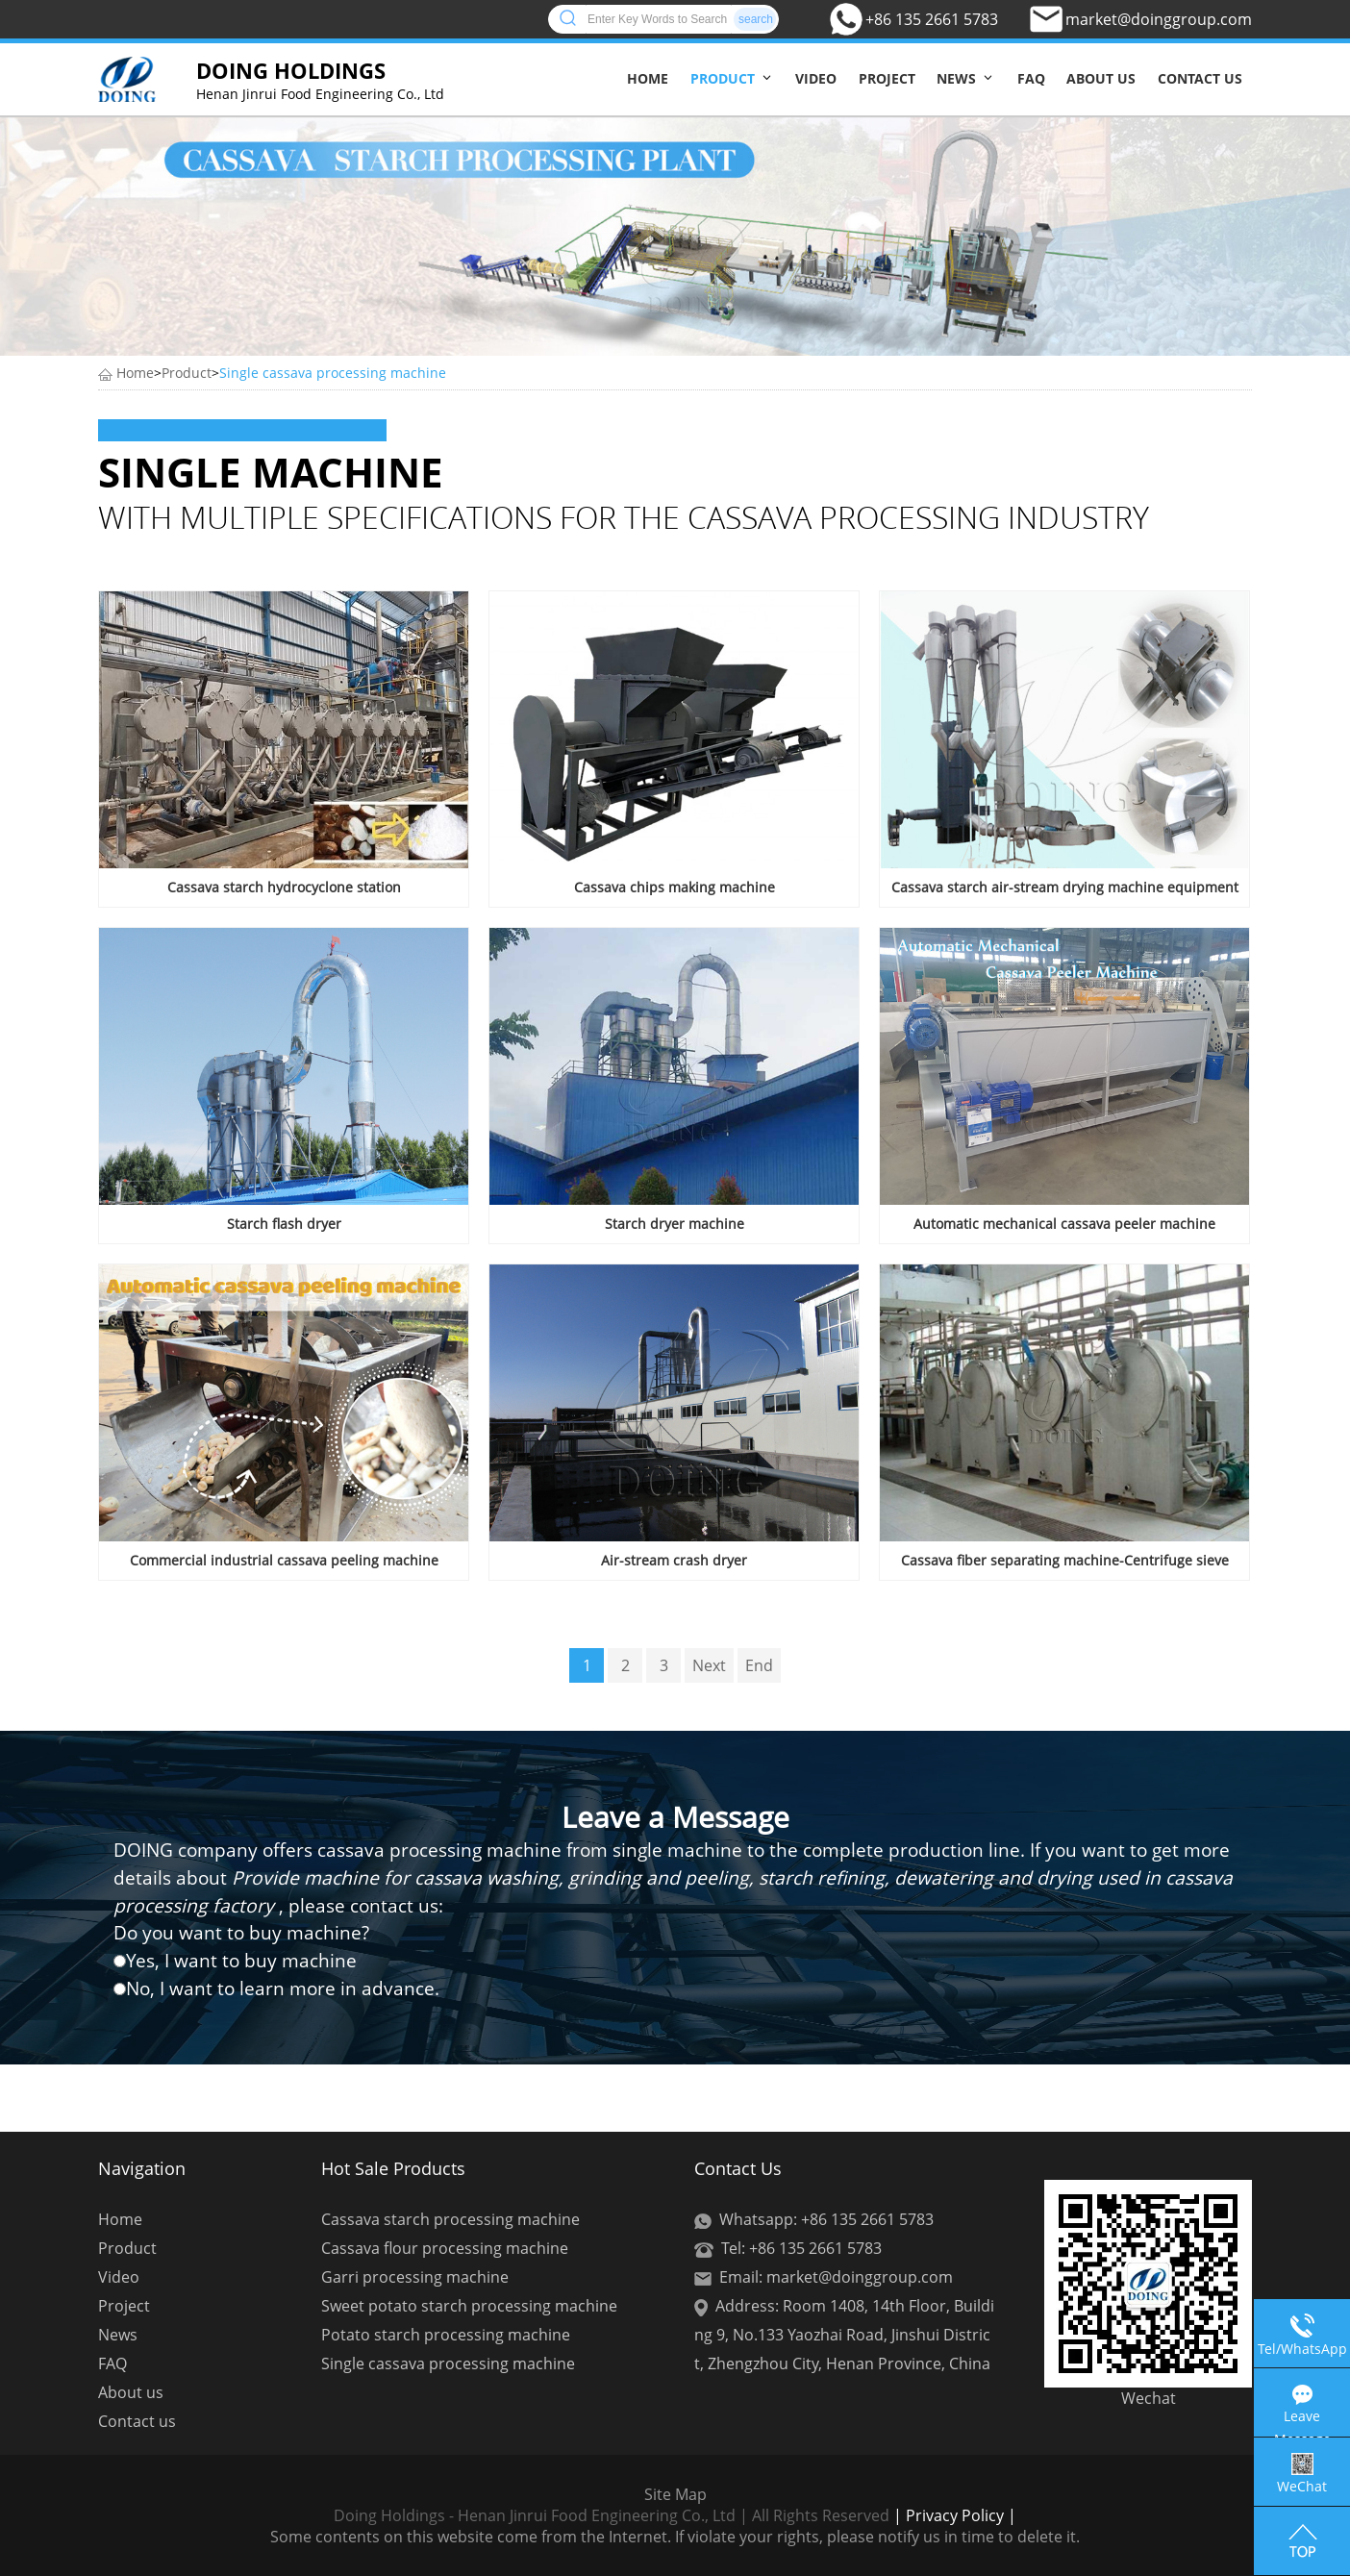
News (956, 78)
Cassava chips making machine (674, 887)
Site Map (675, 2494)
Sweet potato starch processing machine (469, 2305)
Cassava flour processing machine (444, 2248)
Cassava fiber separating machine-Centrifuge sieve (1065, 1560)
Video (816, 78)
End (759, 1665)
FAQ (1031, 78)
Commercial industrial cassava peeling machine (284, 1560)
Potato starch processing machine (445, 2334)
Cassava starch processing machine (450, 2219)
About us (1101, 78)
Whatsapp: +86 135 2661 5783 (826, 2219)
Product (722, 78)
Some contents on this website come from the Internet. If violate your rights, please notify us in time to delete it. (675, 2536)
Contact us (1200, 78)
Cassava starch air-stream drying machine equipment (1064, 887)
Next (709, 1665)
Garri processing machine (415, 2277)
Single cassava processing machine (332, 372)
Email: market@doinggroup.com (836, 2277)
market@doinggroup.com (1158, 19)
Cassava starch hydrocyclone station (284, 887)
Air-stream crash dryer (674, 1560)
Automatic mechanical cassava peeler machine (1064, 1223)
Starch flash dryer (284, 1223)
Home (647, 78)
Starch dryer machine (674, 1223)
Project (887, 78)
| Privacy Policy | (952, 2515)
